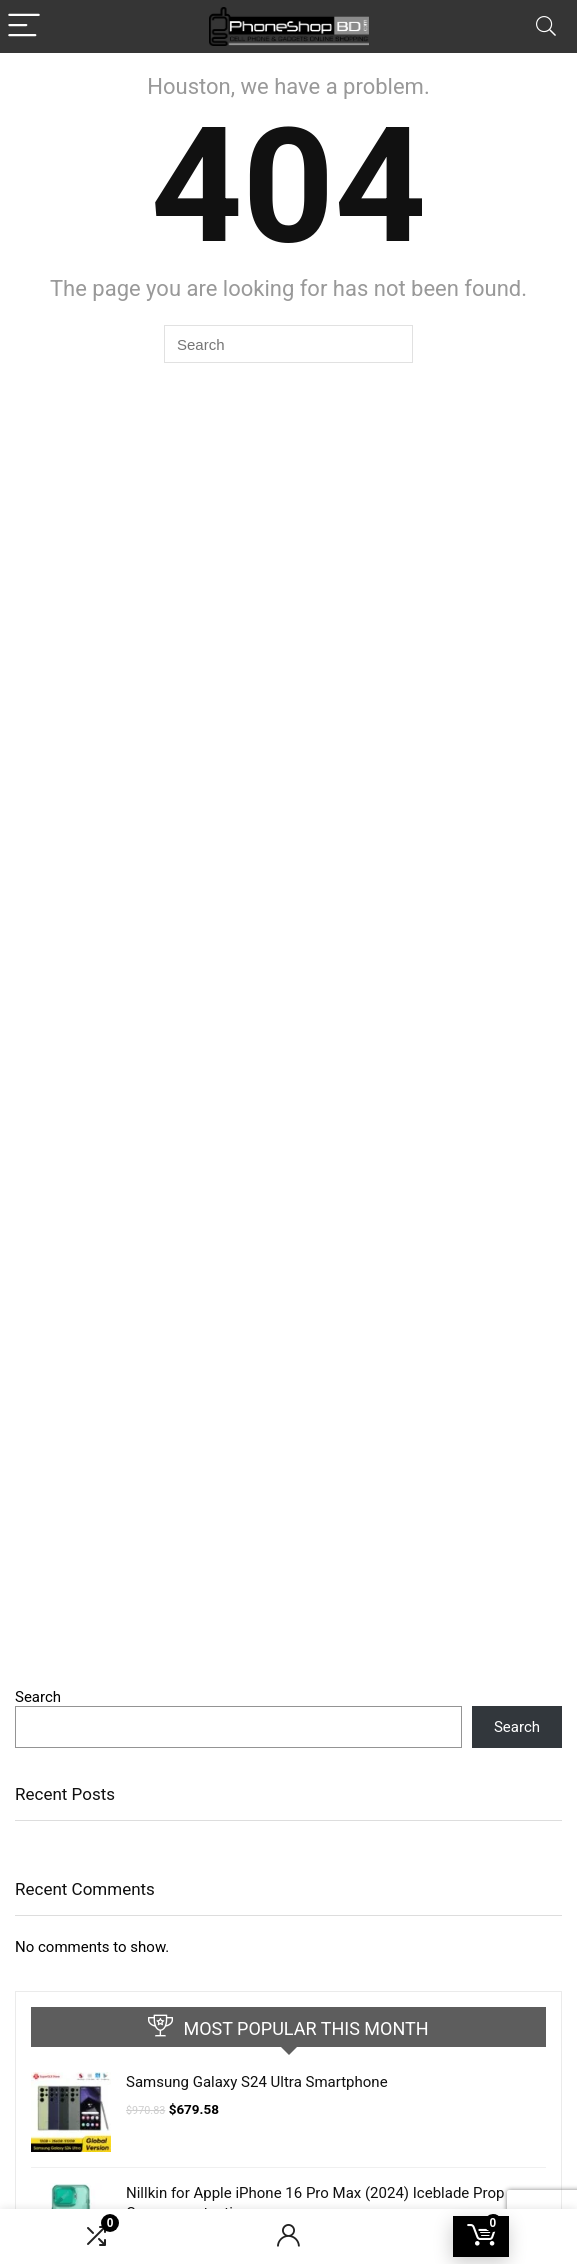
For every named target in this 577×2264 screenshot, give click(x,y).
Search (38, 1697)
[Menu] (24, 26)
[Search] (546, 26)
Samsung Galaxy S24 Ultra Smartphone (257, 2082)
